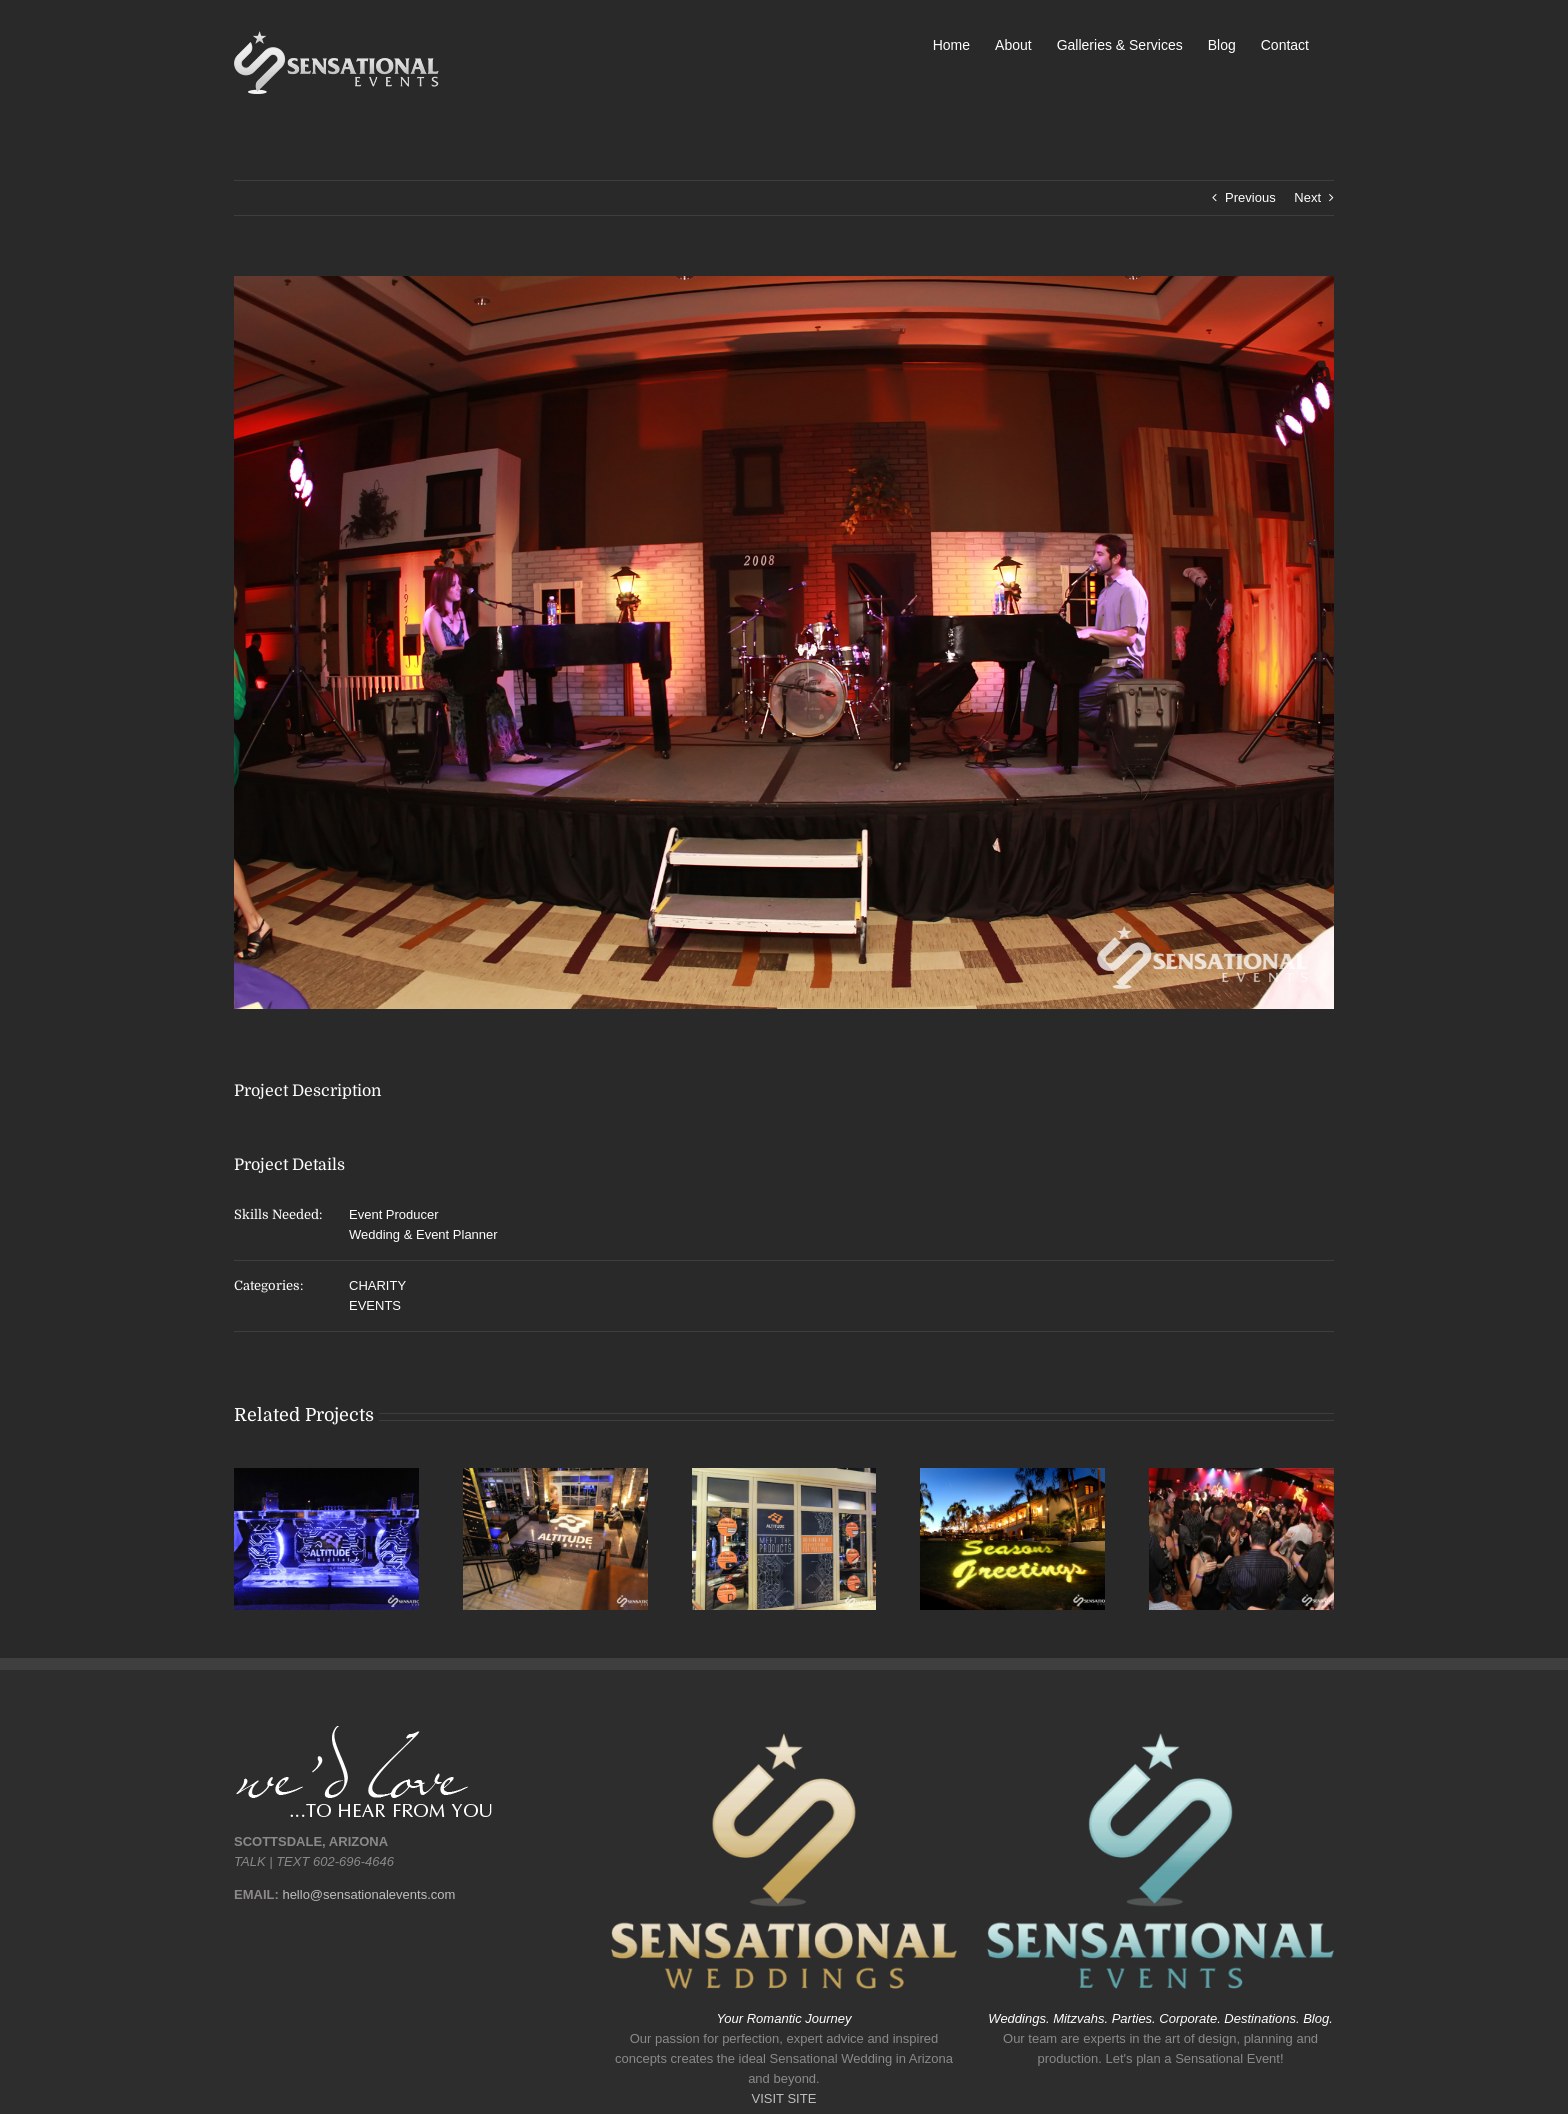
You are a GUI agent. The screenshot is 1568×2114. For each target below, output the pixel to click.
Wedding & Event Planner (423, 1234)
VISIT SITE (784, 2098)
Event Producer (394, 1214)
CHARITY (377, 1285)
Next (1307, 197)
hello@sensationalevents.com (368, 1894)
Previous (1250, 197)
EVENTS (375, 1305)
